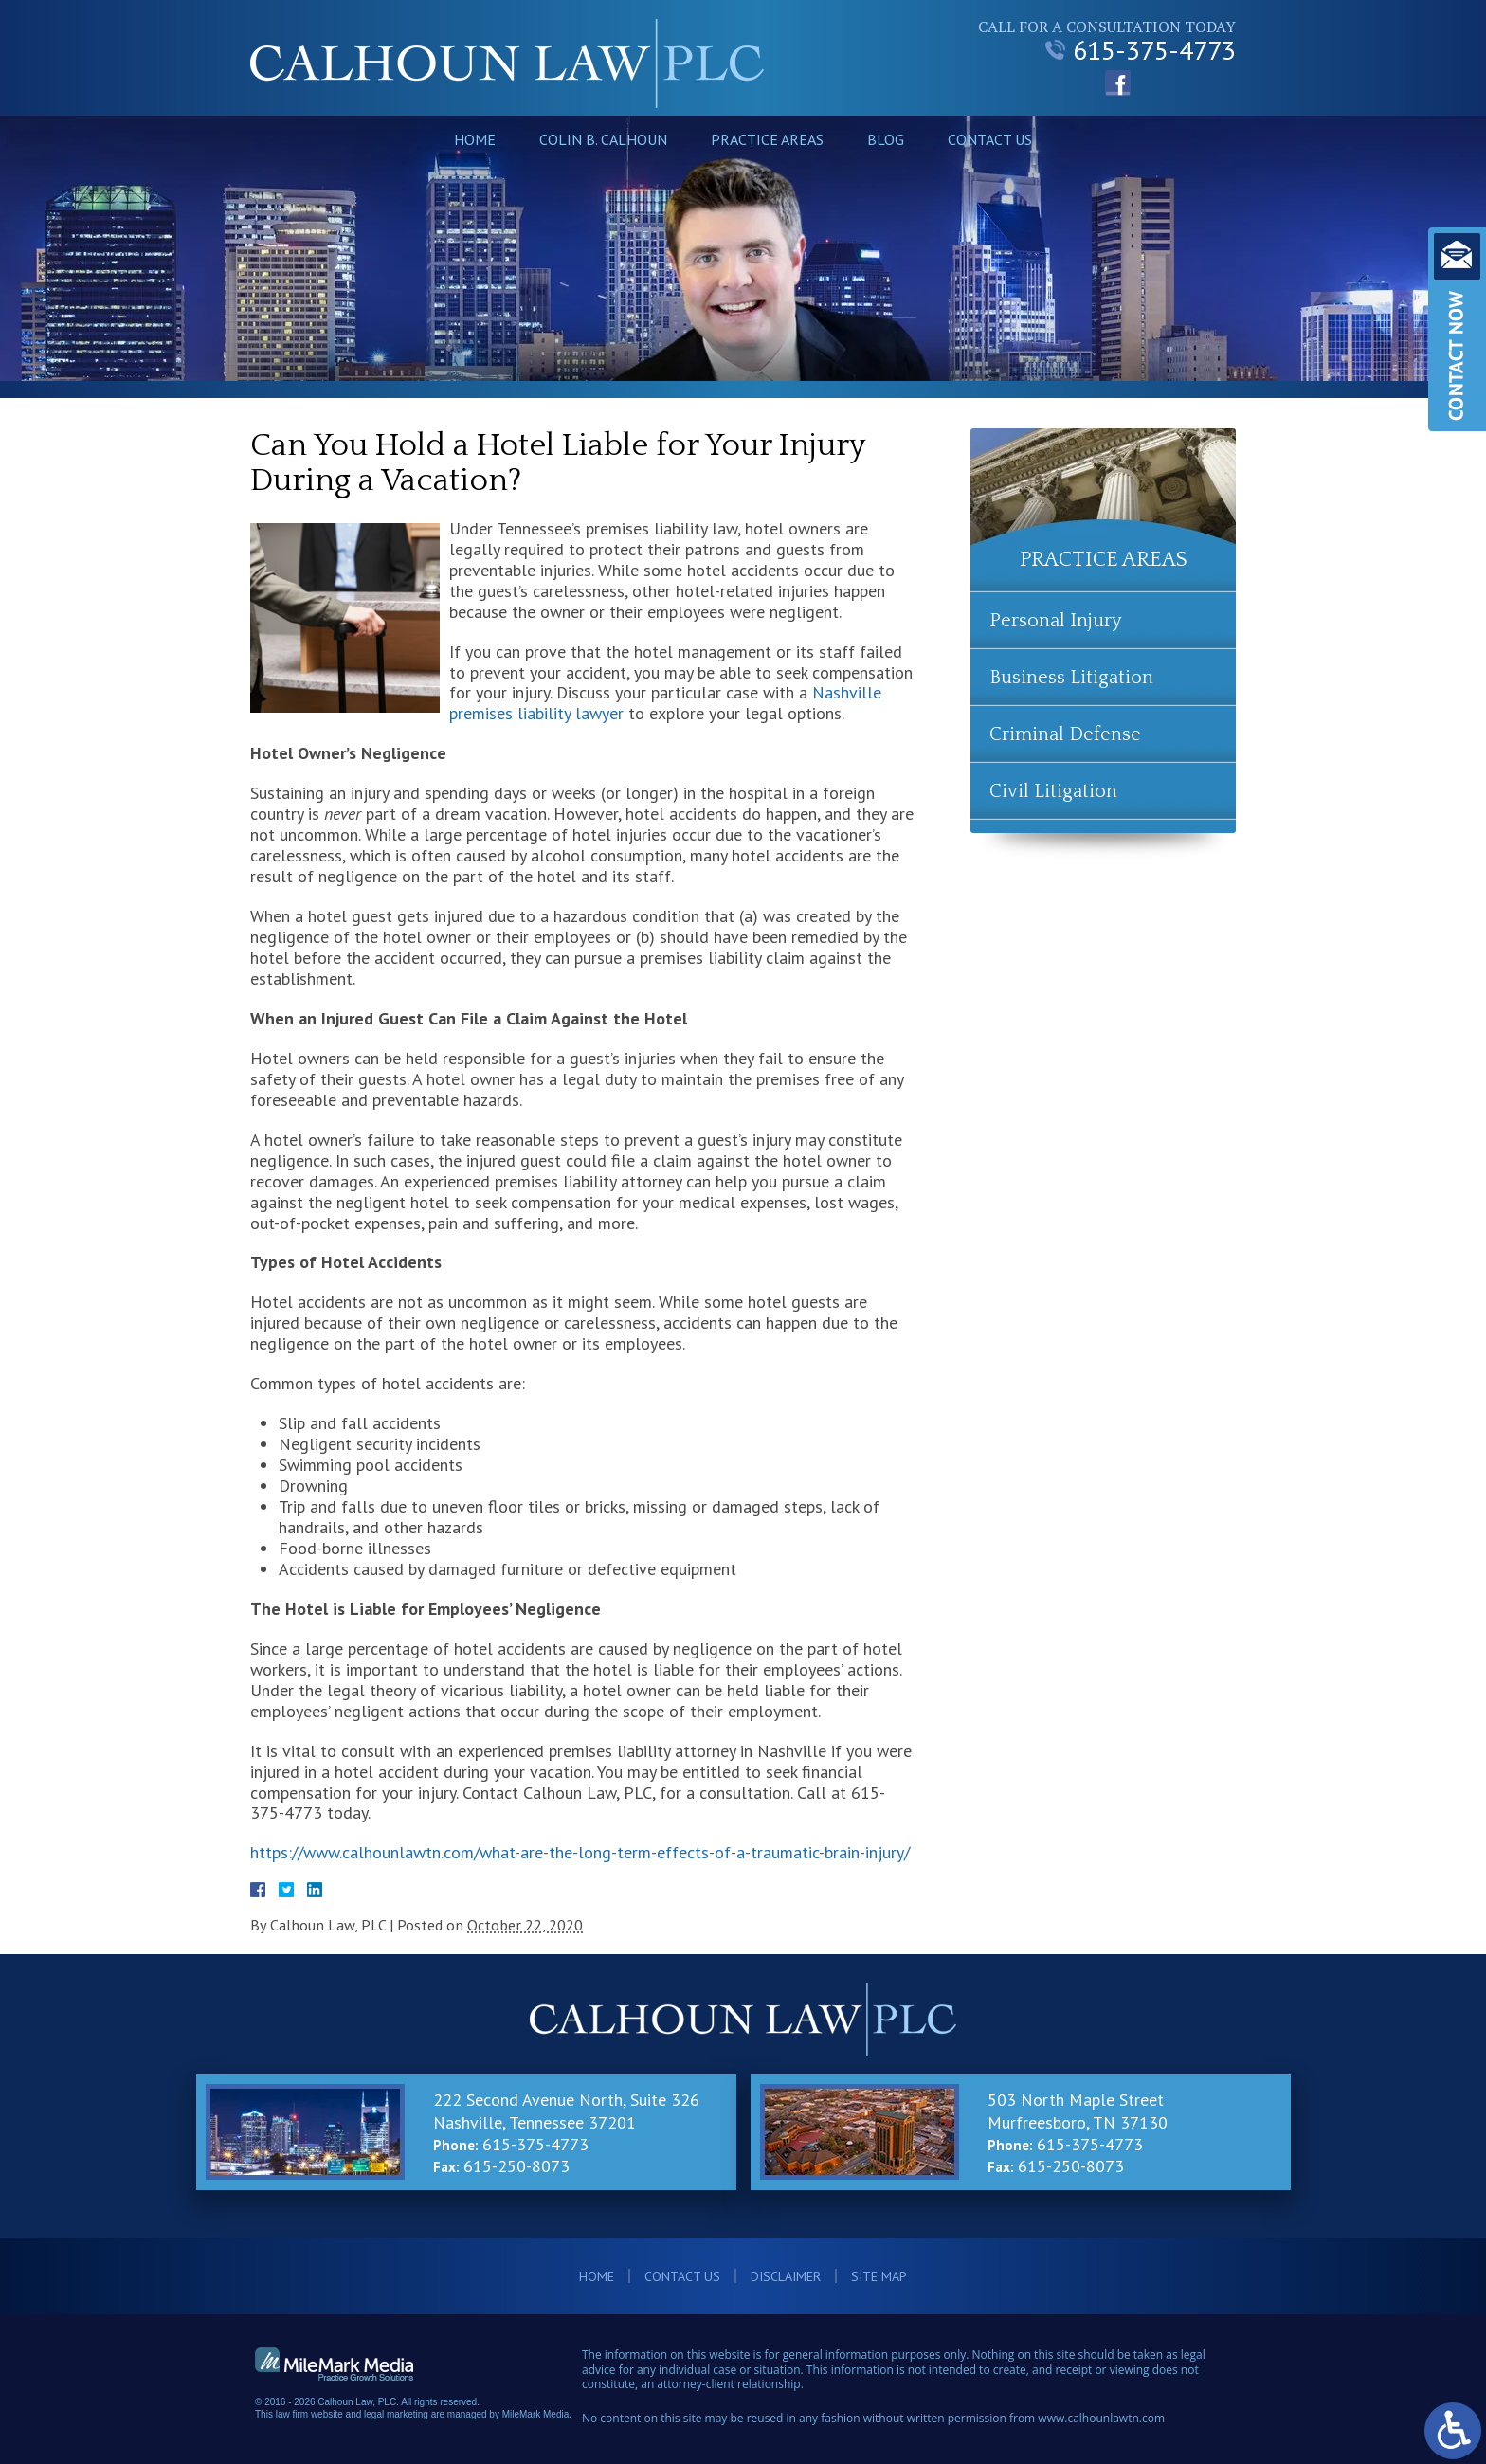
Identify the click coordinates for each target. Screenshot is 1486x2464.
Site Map (879, 2276)
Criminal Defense (1065, 734)
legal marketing (396, 2414)
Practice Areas (767, 139)
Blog (885, 139)
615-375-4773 (1140, 50)
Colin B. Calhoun (603, 139)
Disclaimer (786, 2276)
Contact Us (990, 139)
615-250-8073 (516, 2166)
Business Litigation (1071, 677)
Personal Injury (1055, 620)
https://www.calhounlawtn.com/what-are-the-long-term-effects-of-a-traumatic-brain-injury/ (580, 1852)
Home (475, 139)
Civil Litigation (1053, 791)
